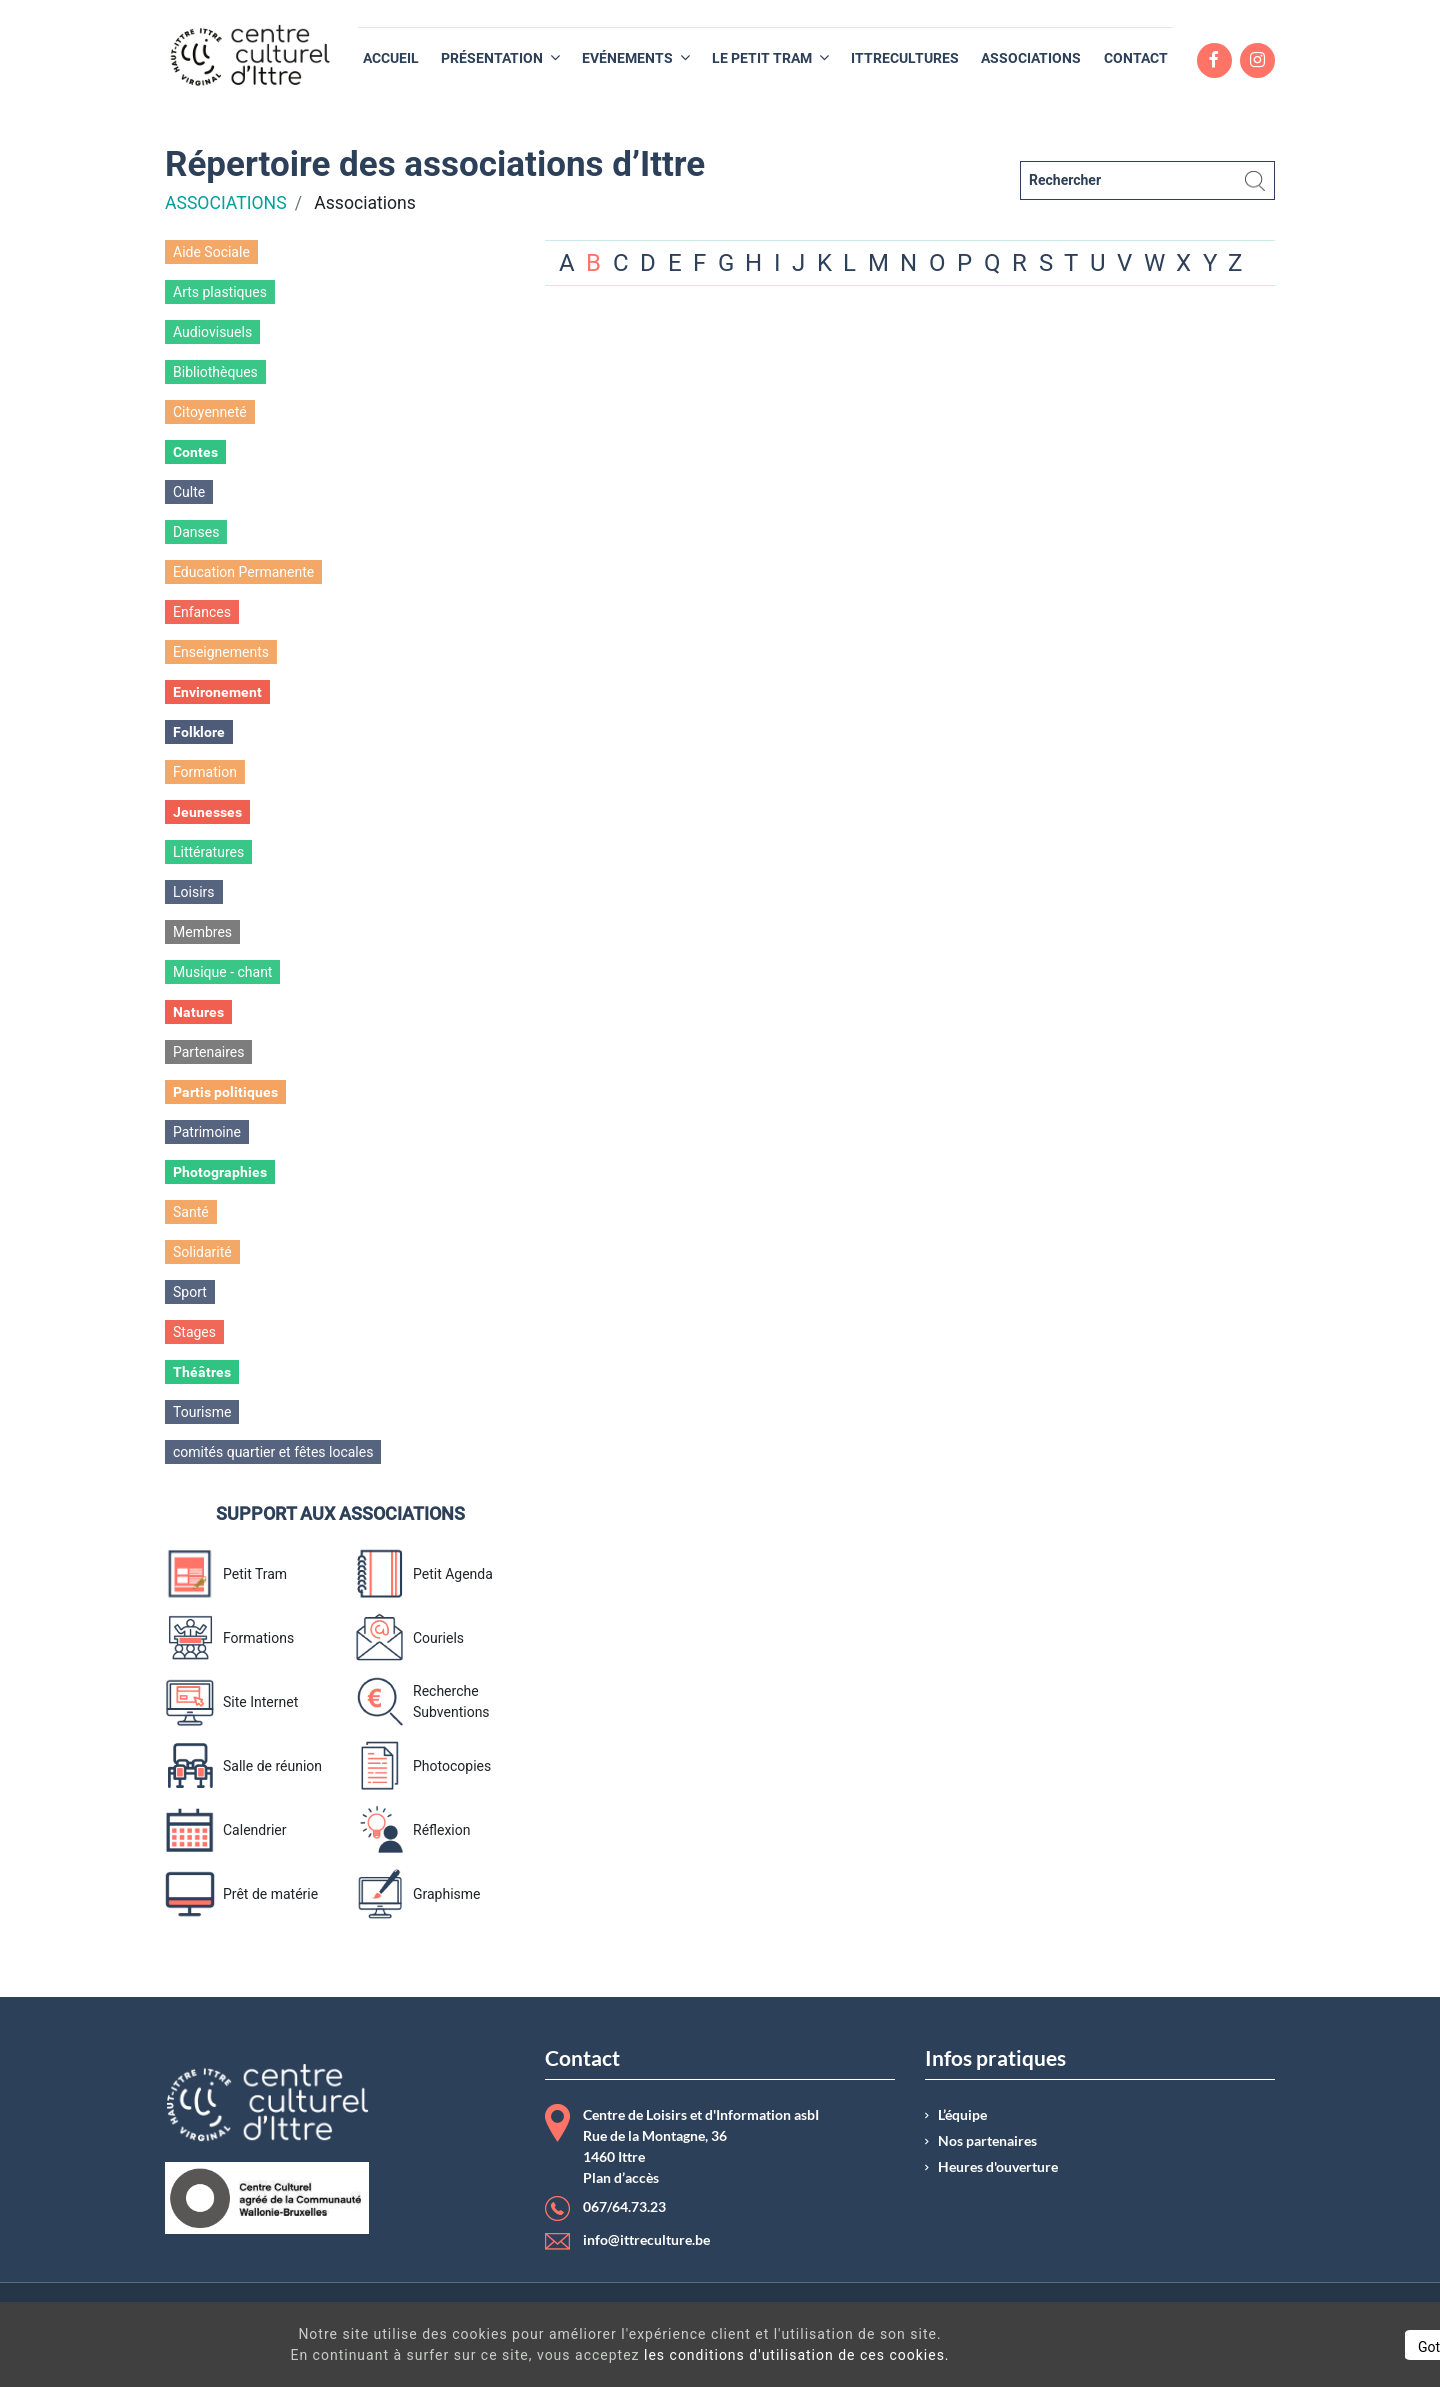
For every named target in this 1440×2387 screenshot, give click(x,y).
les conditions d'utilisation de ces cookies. (724, 2355)
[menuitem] (391, 58)
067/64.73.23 (624, 2207)
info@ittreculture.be (646, 2240)
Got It (1252, 2347)
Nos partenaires (987, 2141)
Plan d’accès (621, 2178)
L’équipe (962, 2115)
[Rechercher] (1147, 180)
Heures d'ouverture (998, 2167)
